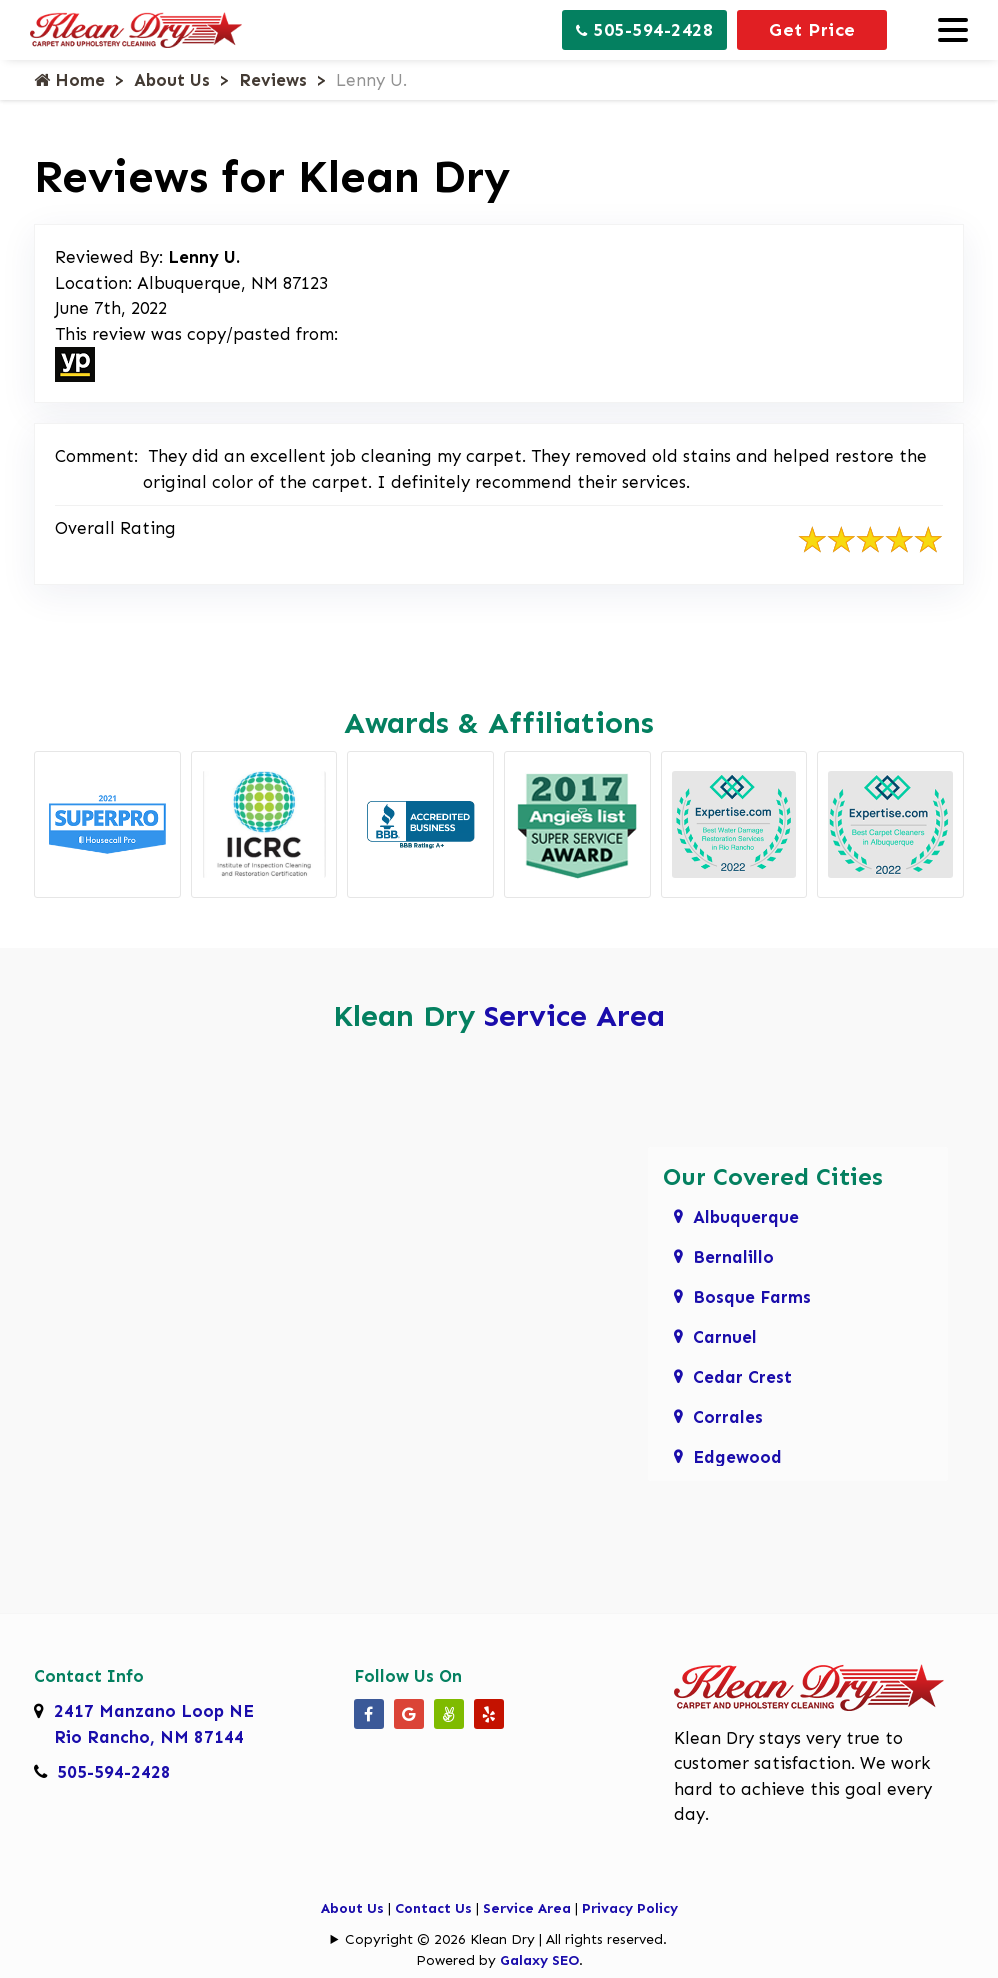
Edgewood (737, 1457)
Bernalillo (733, 1257)
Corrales (728, 1417)
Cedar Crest (742, 1377)
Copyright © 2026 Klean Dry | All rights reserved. (506, 1939)
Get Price (812, 30)
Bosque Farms (752, 1297)
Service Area (574, 1016)
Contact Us (433, 1908)
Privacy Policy (630, 1908)
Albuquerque (746, 1217)
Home (69, 80)
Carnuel (725, 1337)
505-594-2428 (644, 30)
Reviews (273, 80)
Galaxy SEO (539, 1960)
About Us (172, 80)
